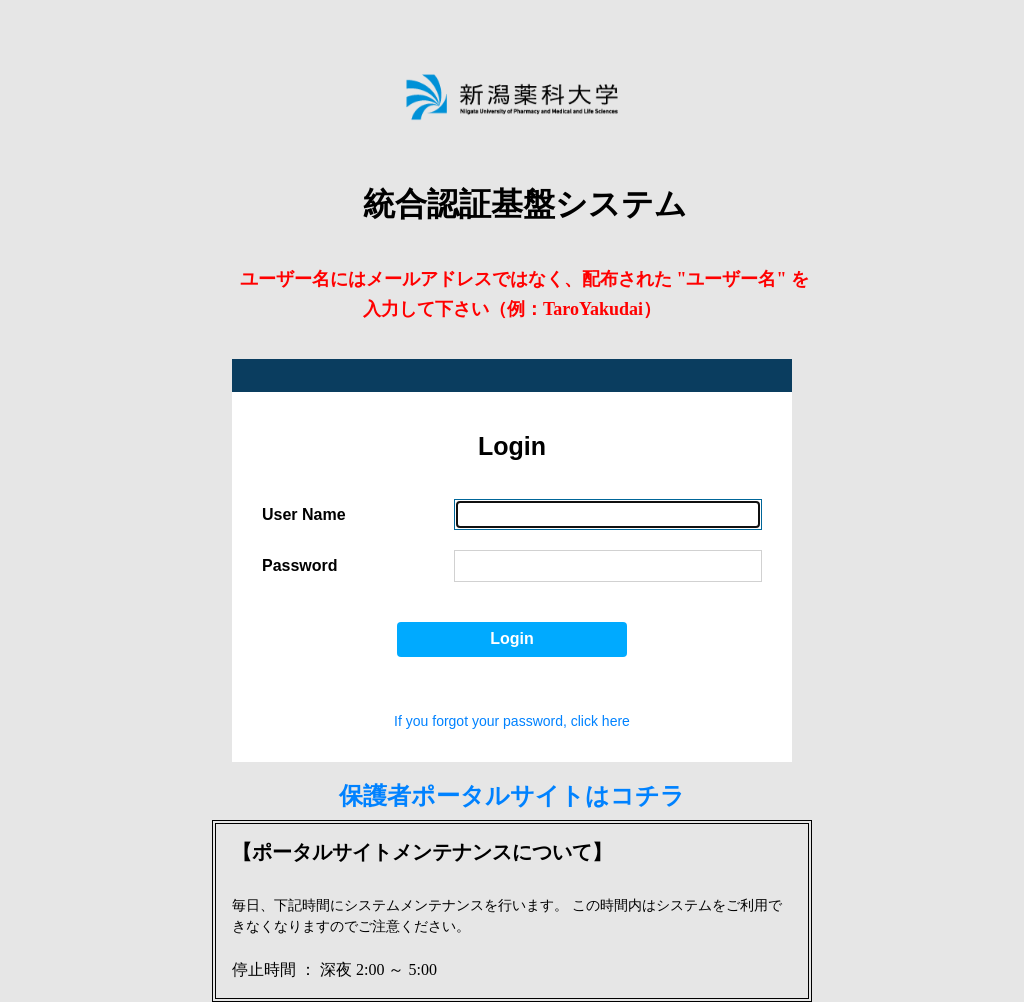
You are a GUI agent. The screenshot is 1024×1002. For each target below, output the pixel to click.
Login (512, 638)
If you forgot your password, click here (512, 721)
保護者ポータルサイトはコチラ (512, 795)
